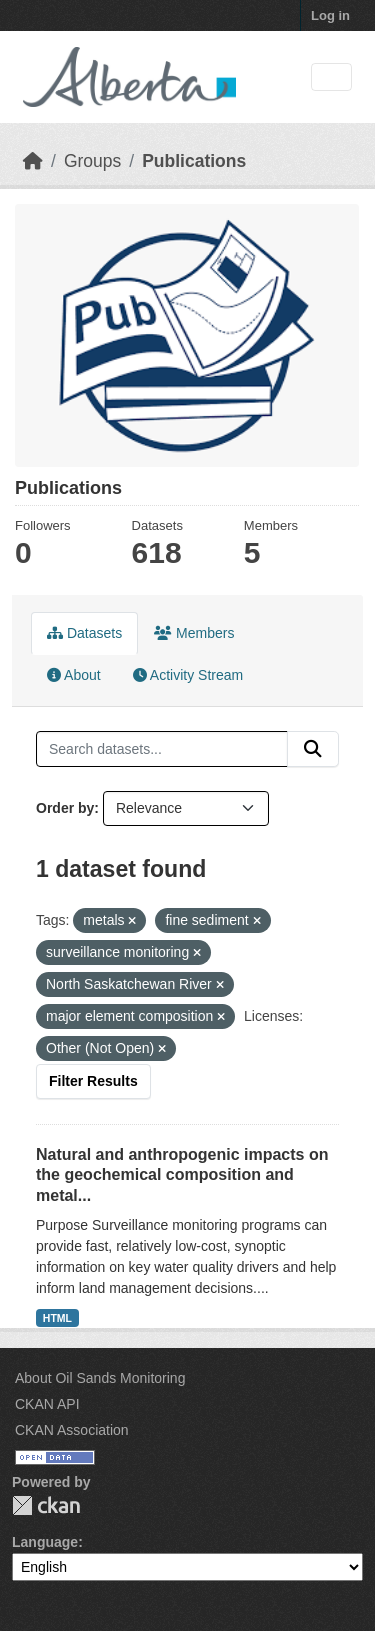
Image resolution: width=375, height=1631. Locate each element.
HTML (57, 1318)
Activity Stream (188, 675)
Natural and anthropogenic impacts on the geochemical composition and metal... (182, 1175)
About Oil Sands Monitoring (100, 1378)
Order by (65, 808)
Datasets (84, 633)
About (74, 675)
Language (45, 1542)
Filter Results (93, 1081)
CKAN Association (72, 1430)
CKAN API (47, 1404)
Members (194, 633)
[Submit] (313, 749)
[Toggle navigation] (331, 77)
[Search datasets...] (162, 749)
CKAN (46, 1505)
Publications (194, 161)
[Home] (33, 161)
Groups (92, 161)
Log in (330, 15)
